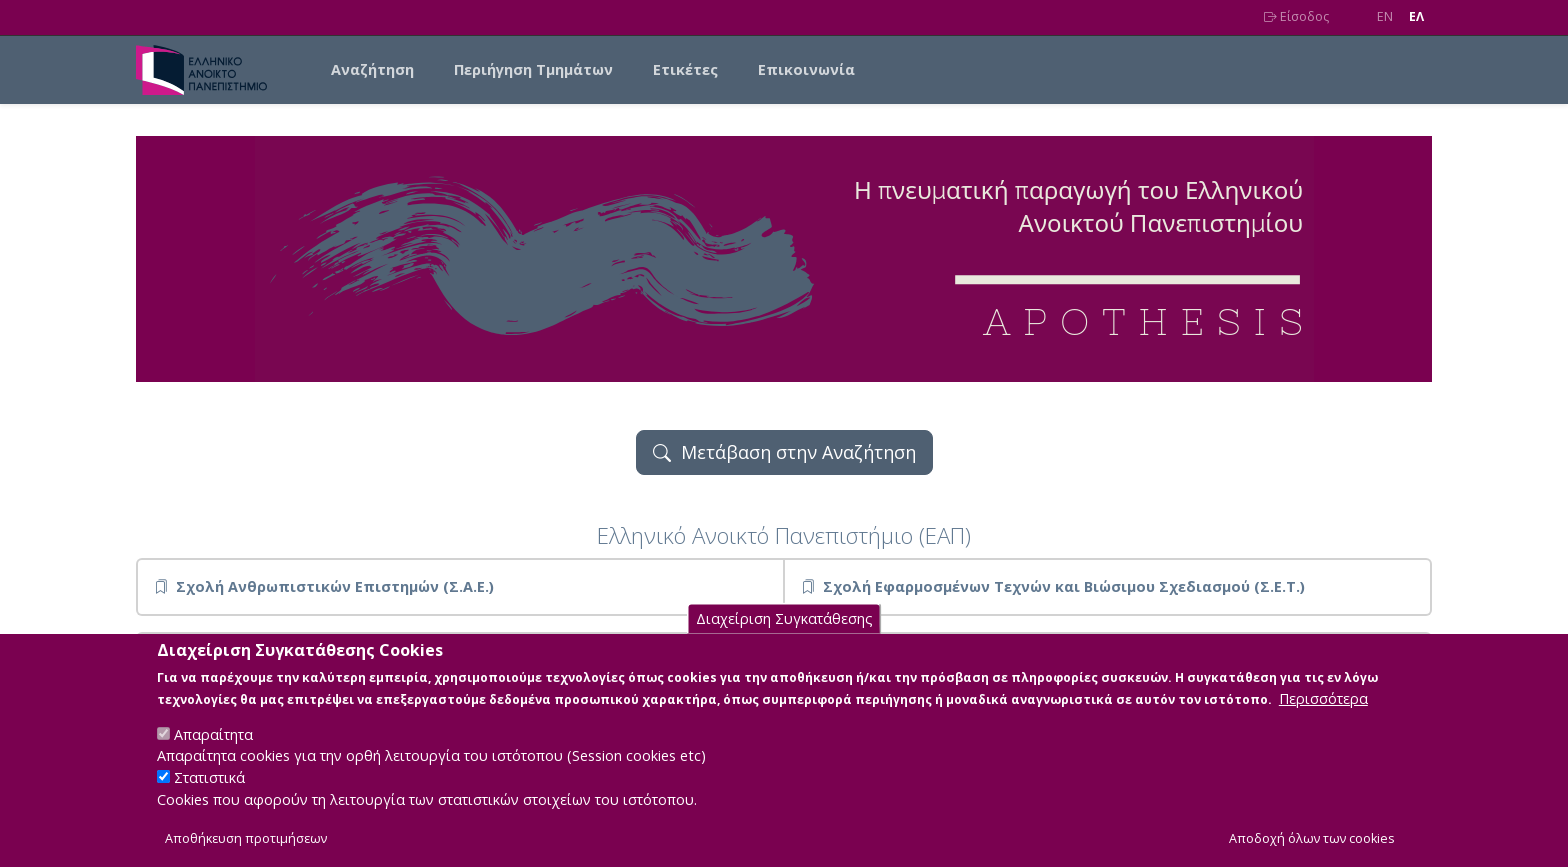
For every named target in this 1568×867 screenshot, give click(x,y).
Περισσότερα (1323, 719)
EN (1385, 16)
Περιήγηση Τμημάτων (533, 69)
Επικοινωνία (806, 69)
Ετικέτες (685, 69)
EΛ (1416, 16)
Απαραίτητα (213, 755)
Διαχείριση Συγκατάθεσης (784, 640)
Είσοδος (1296, 16)
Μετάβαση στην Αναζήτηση (784, 452)
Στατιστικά (209, 799)
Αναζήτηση (372, 69)
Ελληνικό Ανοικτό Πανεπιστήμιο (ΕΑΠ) (784, 535)
